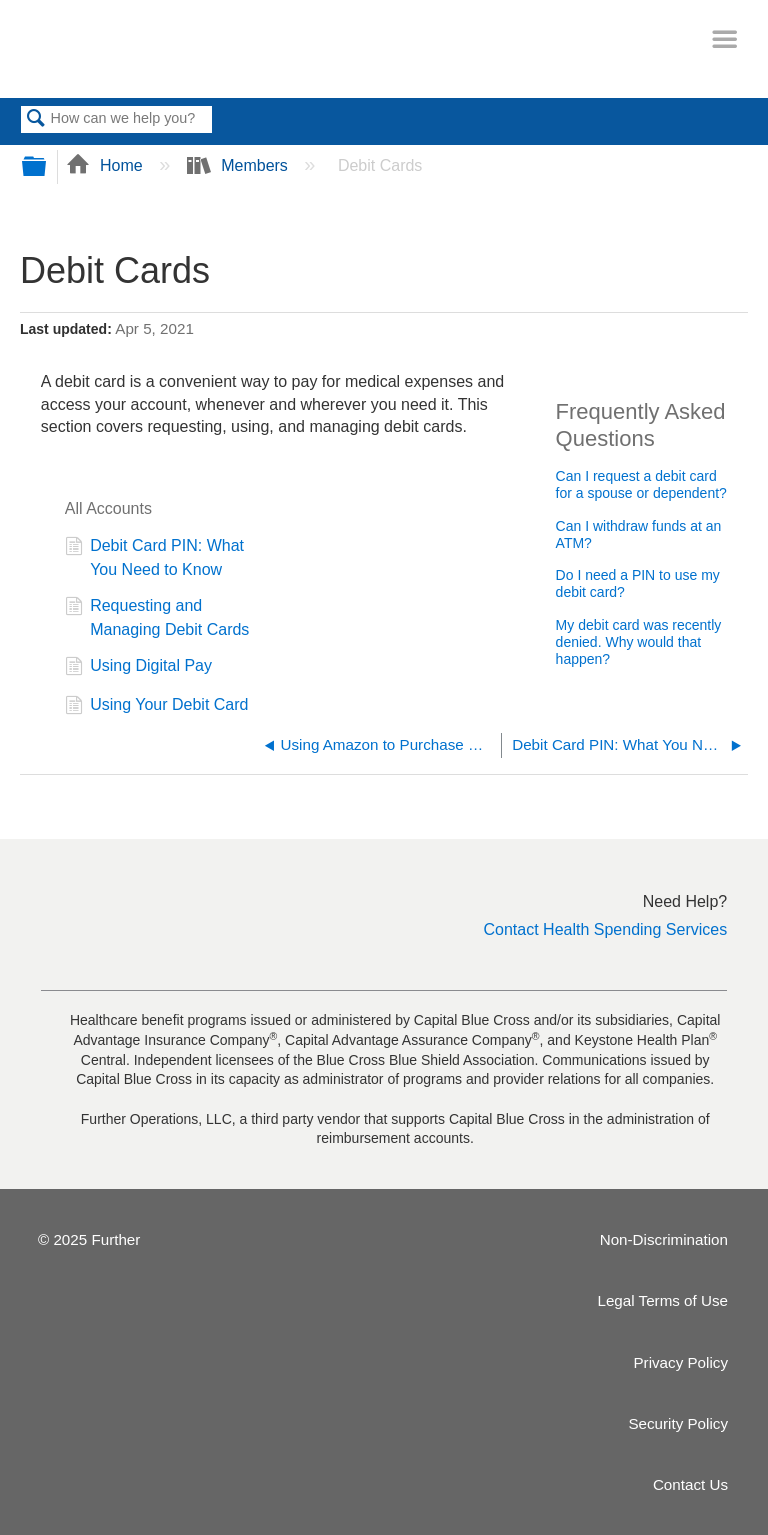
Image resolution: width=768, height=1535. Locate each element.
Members (240, 165)
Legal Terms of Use (662, 1300)
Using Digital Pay (138, 668)
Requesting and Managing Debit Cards (157, 618)
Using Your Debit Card (157, 707)
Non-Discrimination (664, 1239)
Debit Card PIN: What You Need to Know (154, 558)
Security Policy (678, 1423)
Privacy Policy (680, 1362)
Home (107, 165)
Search (36, 120)
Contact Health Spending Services (606, 929)
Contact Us (690, 1484)
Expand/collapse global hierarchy (47, 167)
